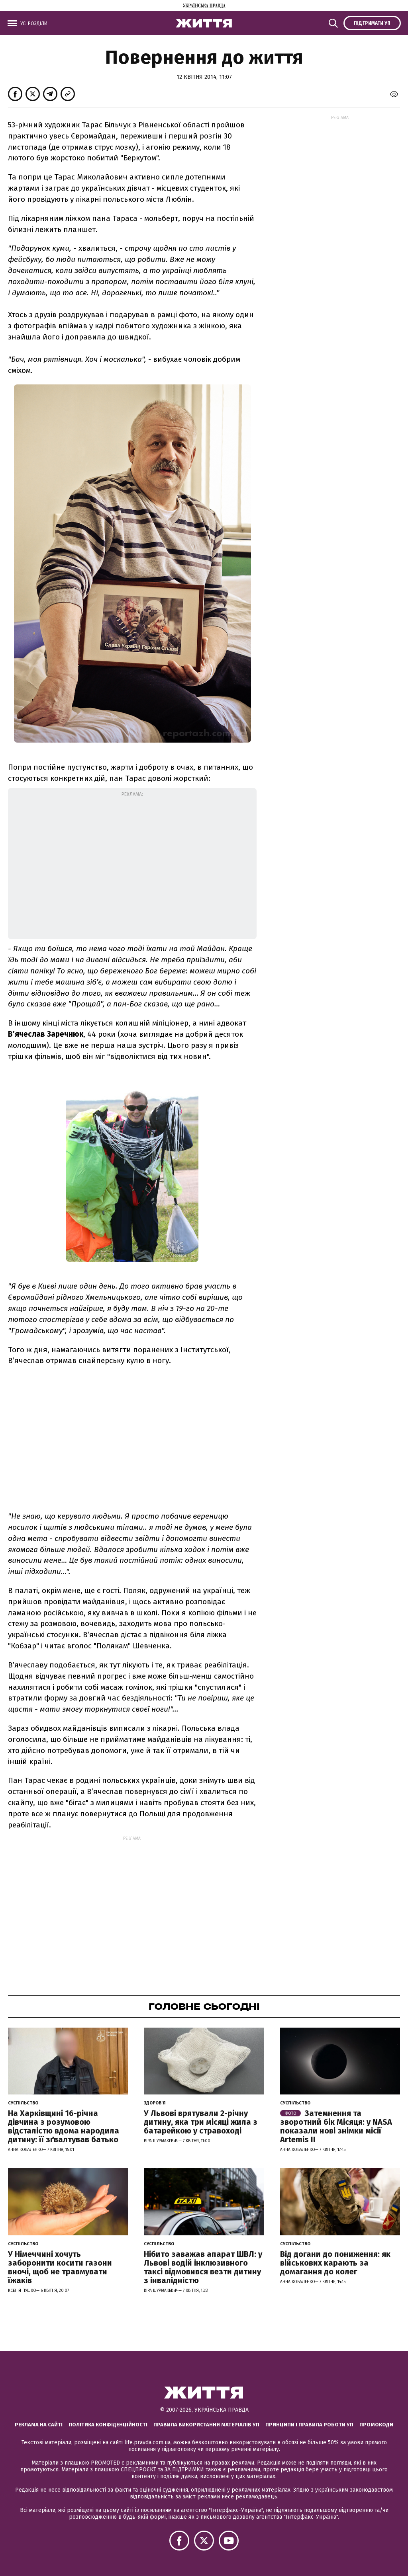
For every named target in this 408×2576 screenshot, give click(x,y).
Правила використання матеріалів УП (206, 2425)
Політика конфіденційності (108, 2425)
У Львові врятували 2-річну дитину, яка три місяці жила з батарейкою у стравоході (200, 2121)
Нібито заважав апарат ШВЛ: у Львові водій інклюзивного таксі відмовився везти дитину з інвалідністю (203, 2267)
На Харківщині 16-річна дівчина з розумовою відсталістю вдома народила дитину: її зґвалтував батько (63, 2126)
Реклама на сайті (39, 2425)
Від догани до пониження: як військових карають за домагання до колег (335, 2262)
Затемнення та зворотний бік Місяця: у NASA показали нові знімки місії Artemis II (336, 2126)
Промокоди (376, 2425)
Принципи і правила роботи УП (309, 2425)
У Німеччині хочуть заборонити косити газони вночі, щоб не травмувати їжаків (60, 2267)
